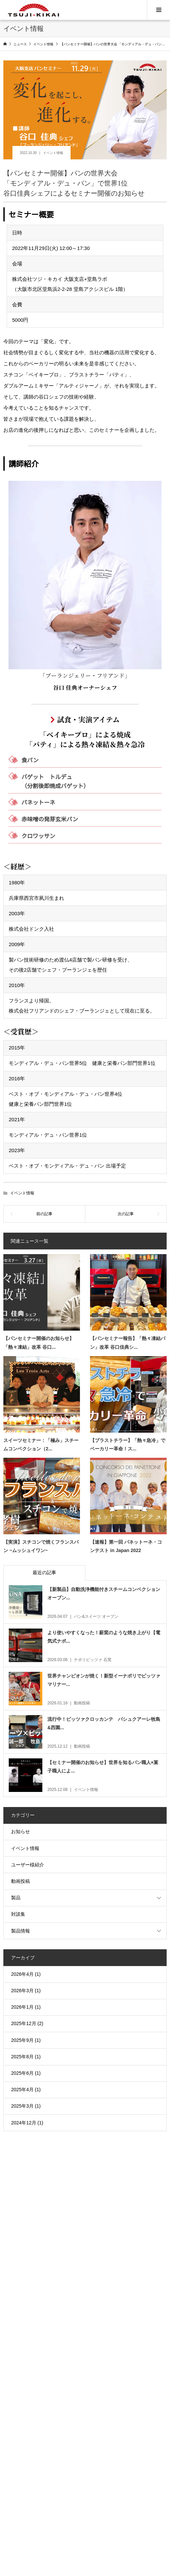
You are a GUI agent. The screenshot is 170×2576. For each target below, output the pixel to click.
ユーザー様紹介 (27, 1864)
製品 (15, 1897)
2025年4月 (22, 2089)
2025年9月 (22, 2040)
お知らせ (20, 1831)
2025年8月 (22, 2056)
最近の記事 (44, 1572)
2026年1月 (22, 2007)
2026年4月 (22, 1974)
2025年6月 (22, 2073)
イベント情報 (53, 153)
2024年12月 (23, 2122)
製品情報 (20, 1931)
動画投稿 (20, 1881)
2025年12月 (23, 2023)
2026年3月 (22, 1990)
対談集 (18, 1914)
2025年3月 (22, 2106)
